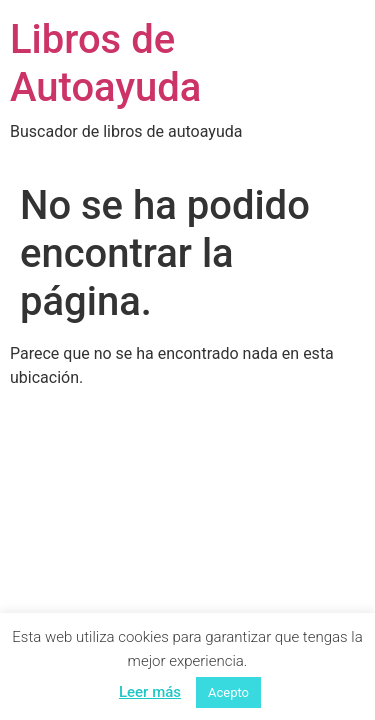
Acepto (228, 692)
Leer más (150, 692)
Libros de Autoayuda (105, 63)
